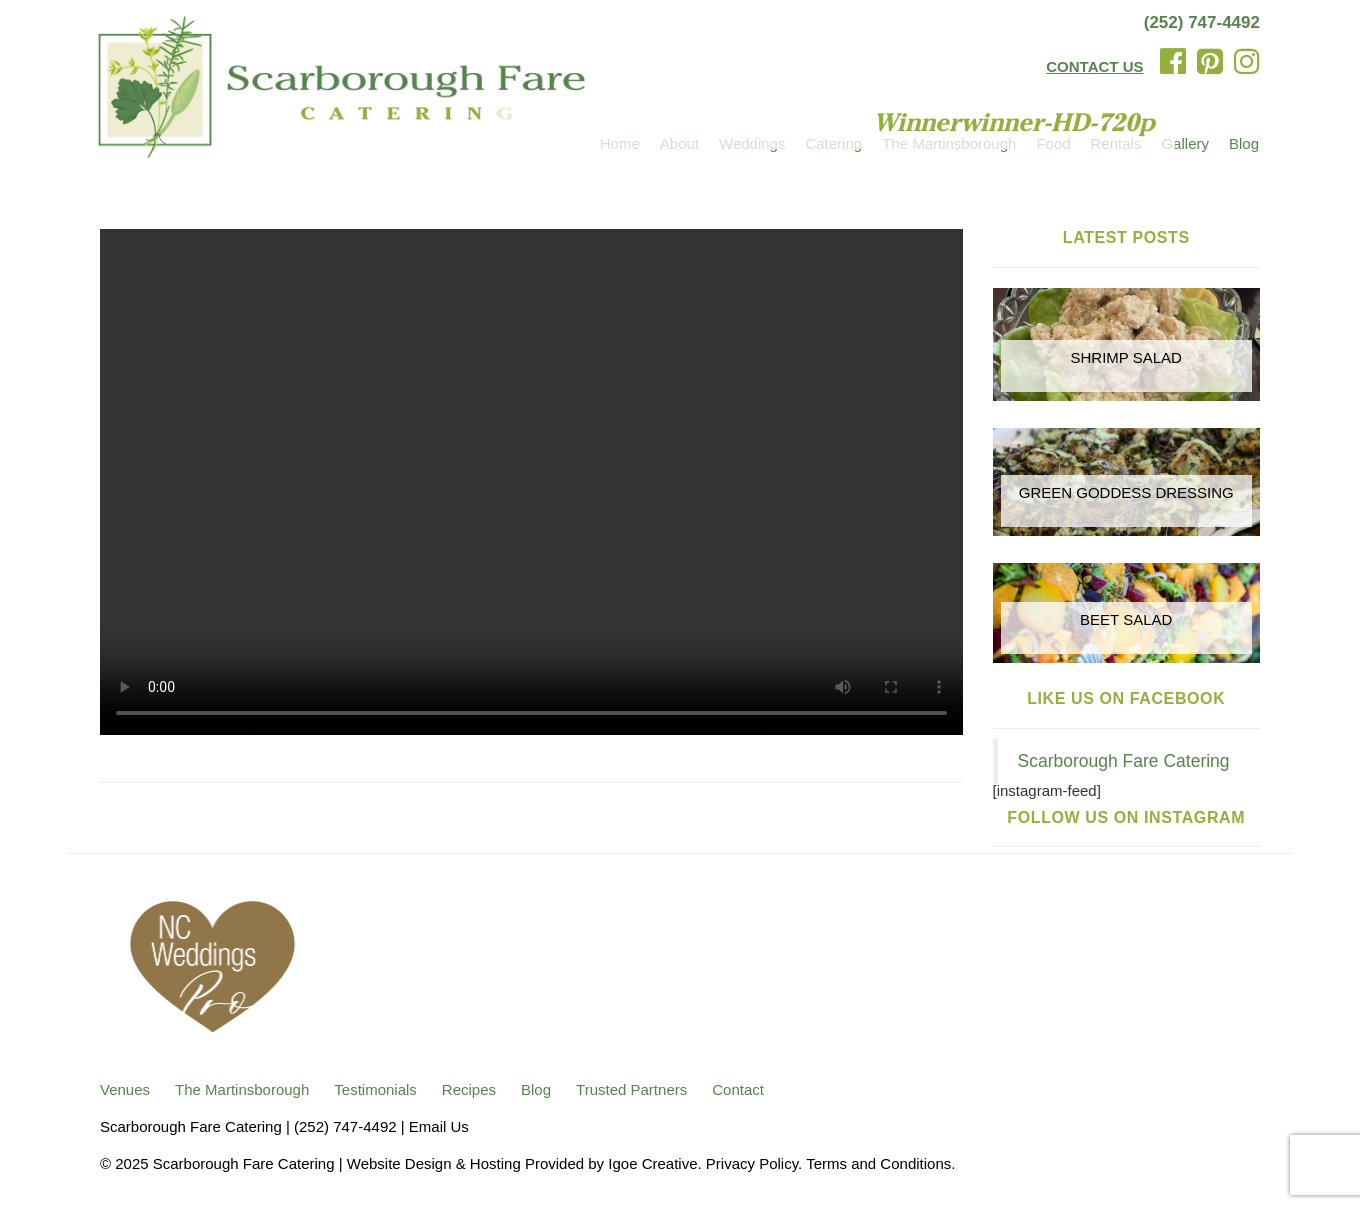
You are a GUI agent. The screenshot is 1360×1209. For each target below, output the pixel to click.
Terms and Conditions (878, 1163)
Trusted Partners (631, 1089)
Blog (1244, 143)
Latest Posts (1126, 237)
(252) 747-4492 (1202, 22)
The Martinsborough (242, 1089)
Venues (125, 1089)
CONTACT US (1094, 66)
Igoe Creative (652, 1163)
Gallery (1185, 143)
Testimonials (375, 1089)
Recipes (469, 1089)
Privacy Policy (752, 1163)
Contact (738, 1089)
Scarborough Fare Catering (1124, 761)
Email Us (439, 1126)
